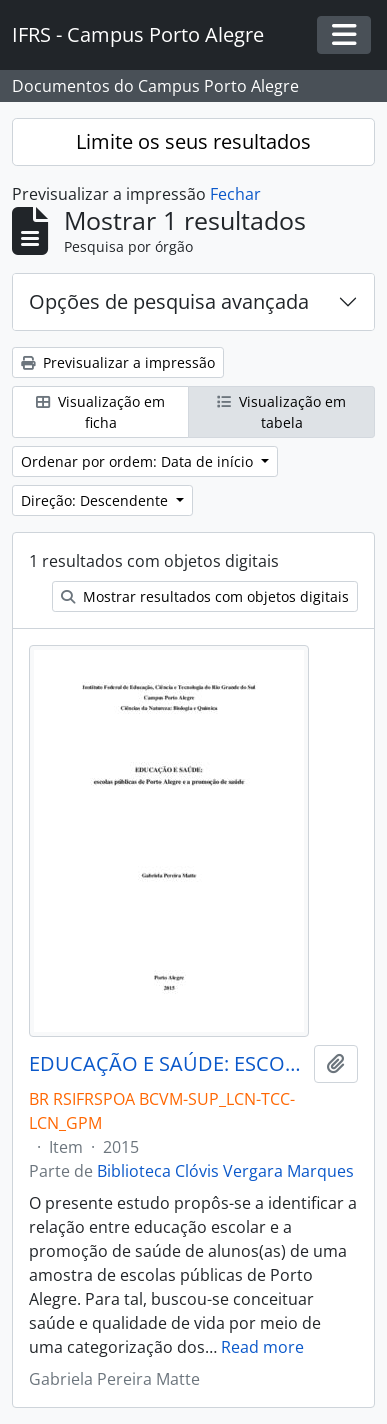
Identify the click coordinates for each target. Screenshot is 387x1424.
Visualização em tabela (281, 412)
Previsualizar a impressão (118, 362)
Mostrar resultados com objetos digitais (205, 596)
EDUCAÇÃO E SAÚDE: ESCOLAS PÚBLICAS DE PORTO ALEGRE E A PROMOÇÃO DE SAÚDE (167, 1064)
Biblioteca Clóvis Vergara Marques (225, 1171)
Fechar (235, 194)
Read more (262, 1347)
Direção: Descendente (96, 500)
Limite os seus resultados (193, 141)
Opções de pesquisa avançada (169, 301)
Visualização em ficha (100, 412)
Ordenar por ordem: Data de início (139, 461)
